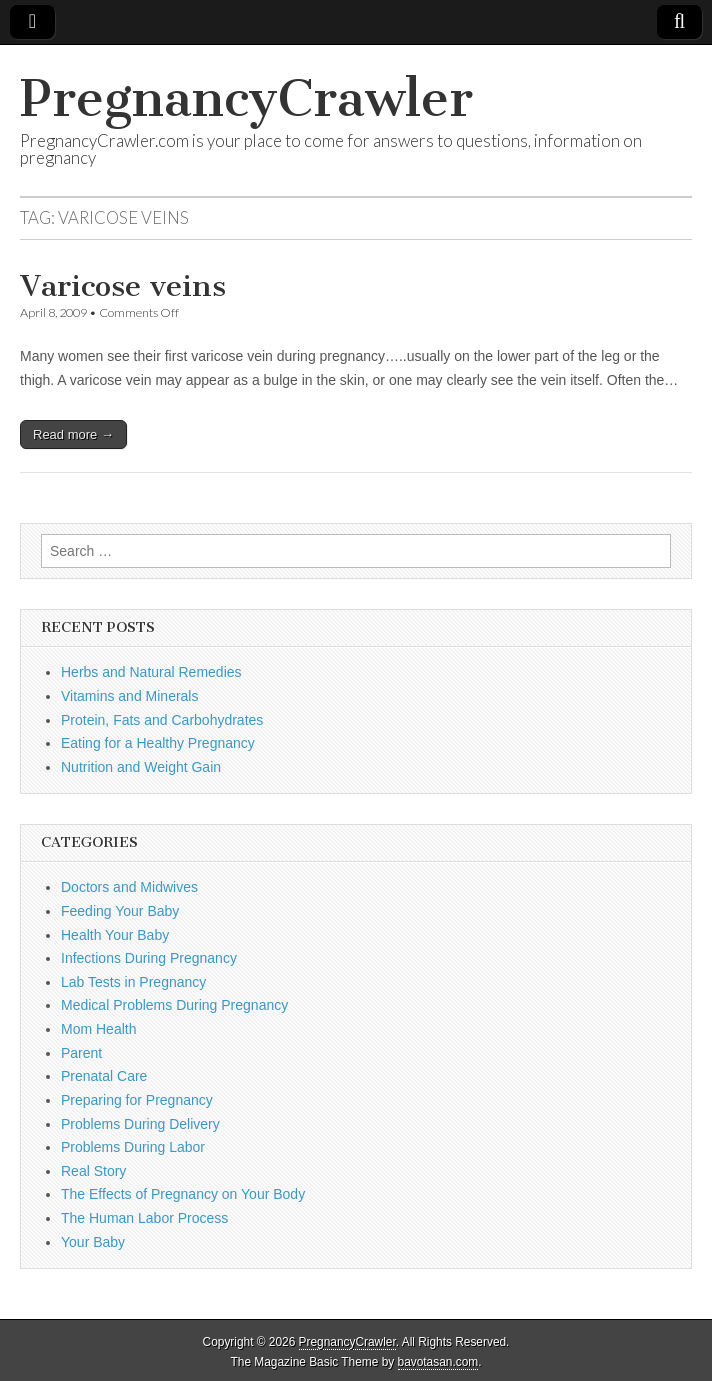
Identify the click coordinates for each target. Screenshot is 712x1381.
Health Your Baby (115, 935)
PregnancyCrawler (246, 98)
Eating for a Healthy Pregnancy (158, 743)
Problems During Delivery (140, 1124)
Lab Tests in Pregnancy (133, 982)
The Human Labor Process (144, 1218)
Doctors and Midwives (129, 887)
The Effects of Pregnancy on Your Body (183, 1194)
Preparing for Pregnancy (137, 1100)
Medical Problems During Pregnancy (174, 1005)
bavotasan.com (438, 1362)
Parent (81, 1053)
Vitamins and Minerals (129, 696)
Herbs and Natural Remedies (151, 672)
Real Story (93, 1171)
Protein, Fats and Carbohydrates (162, 720)
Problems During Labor (133, 1147)
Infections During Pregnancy (149, 958)
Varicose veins (123, 286)
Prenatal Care (104, 1076)
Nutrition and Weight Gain (141, 767)
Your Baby (93, 1242)
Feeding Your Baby (120, 911)
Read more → (73, 434)
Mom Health (98, 1029)
